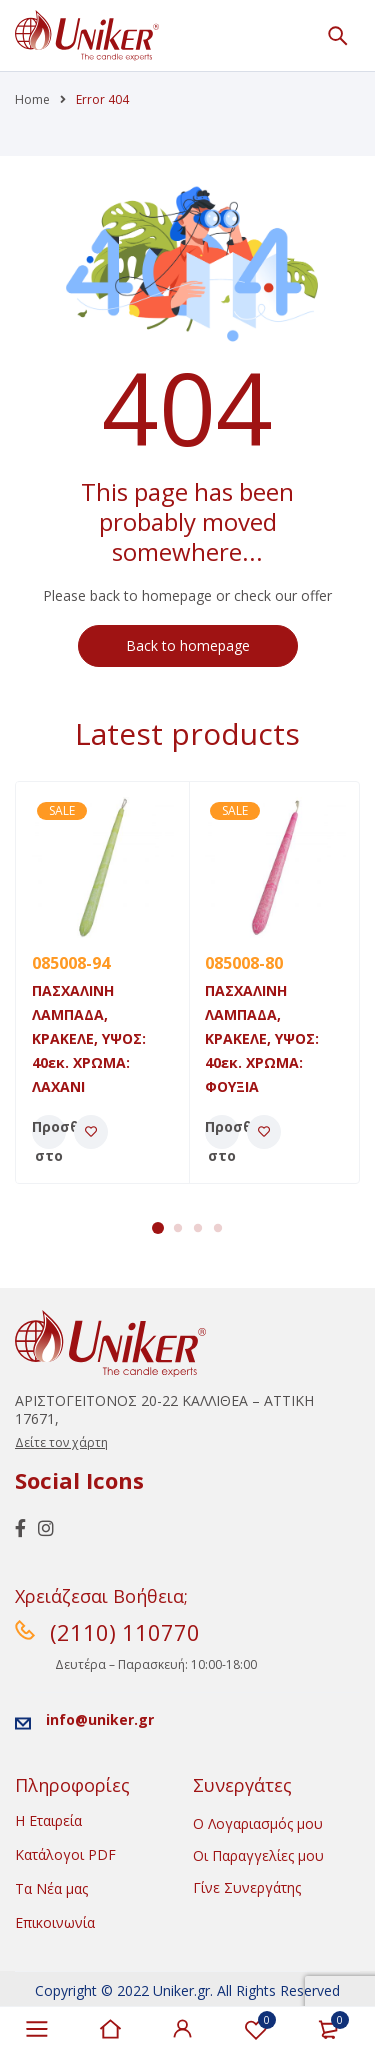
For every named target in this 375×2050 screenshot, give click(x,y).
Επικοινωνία (55, 1922)
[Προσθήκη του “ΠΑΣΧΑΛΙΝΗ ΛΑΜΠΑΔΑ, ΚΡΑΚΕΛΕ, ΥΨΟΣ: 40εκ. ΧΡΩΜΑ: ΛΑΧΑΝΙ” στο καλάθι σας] (49, 1132)
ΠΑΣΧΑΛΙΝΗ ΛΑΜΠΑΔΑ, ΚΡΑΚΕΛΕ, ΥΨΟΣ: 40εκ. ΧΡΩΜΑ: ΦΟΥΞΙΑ (262, 1038)
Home (32, 99)
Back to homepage (188, 645)
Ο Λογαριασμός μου (258, 1823)
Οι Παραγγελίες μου (258, 1855)
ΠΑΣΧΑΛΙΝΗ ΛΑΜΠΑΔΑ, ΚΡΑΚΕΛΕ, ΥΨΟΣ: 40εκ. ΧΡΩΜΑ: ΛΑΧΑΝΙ (89, 1038)
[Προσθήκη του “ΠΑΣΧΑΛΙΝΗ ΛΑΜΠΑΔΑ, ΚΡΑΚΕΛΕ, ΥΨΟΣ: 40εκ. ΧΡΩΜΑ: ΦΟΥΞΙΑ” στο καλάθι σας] (222, 1132)
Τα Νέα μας (51, 1888)
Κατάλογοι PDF (65, 1854)
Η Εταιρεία (48, 1820)
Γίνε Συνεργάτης (247, 1887)
